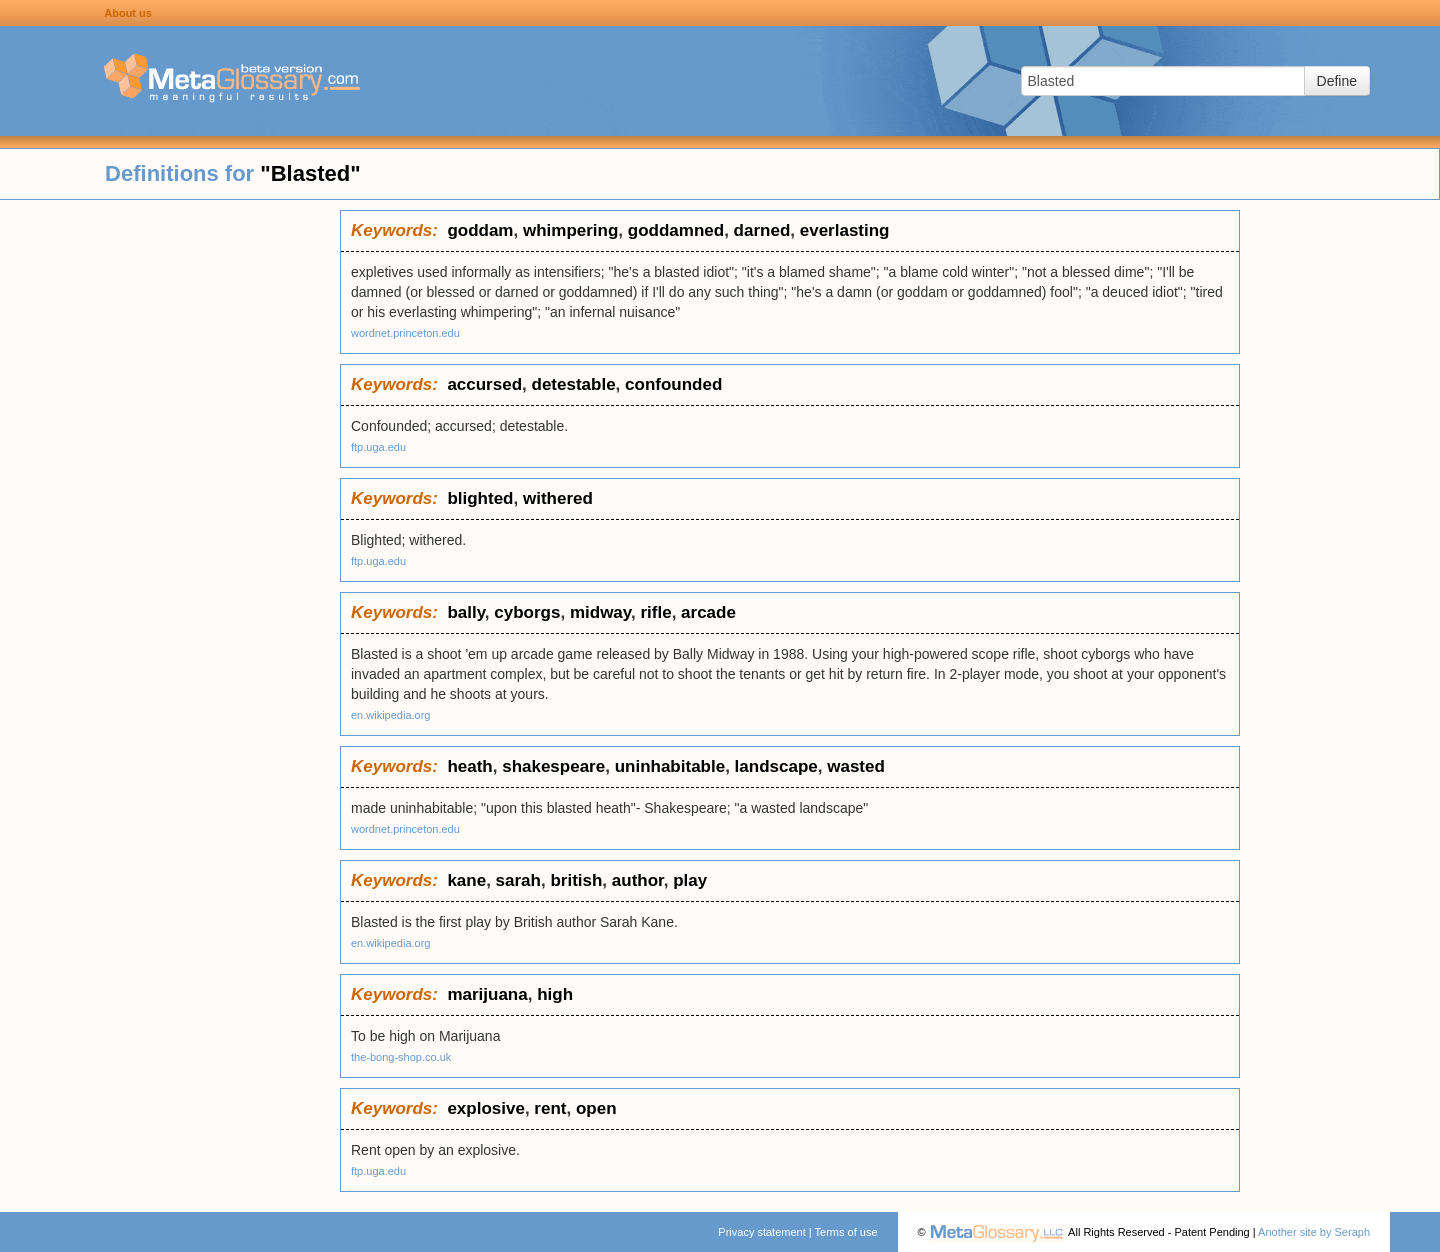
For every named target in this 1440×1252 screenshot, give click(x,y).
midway (600, 612)
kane (466, 880)
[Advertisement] (170, 510)
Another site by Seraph (1314, 1232)
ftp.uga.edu (378, 447)
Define (1337, 81)
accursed (484, 384)
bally (465, 612)
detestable (574, 384)
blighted (480, 498)
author (638, 880)
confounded (673, 384)
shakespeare (553, 766)
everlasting (845, 230)
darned (762, 230)
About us (128, 13)
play (690, 880)
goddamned (676, 230)
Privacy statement (761, 1232)
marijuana (487, 994)
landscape (776, 766)
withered (558, 498)
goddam (480, 230)
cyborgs (527, 612)
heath (469, 766)
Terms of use (846, 1232)
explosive (486, 1108)
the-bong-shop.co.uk (401, 1057)
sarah (518, 880)
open (596, 1108)
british (576, 880)
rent (550, 1108)
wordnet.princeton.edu (405, 333)
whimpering (570, 230)
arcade (708, 612)
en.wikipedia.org (391, 715)
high (555, 994)
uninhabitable (670, 766)
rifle (655, 612)
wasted (856, 766)
